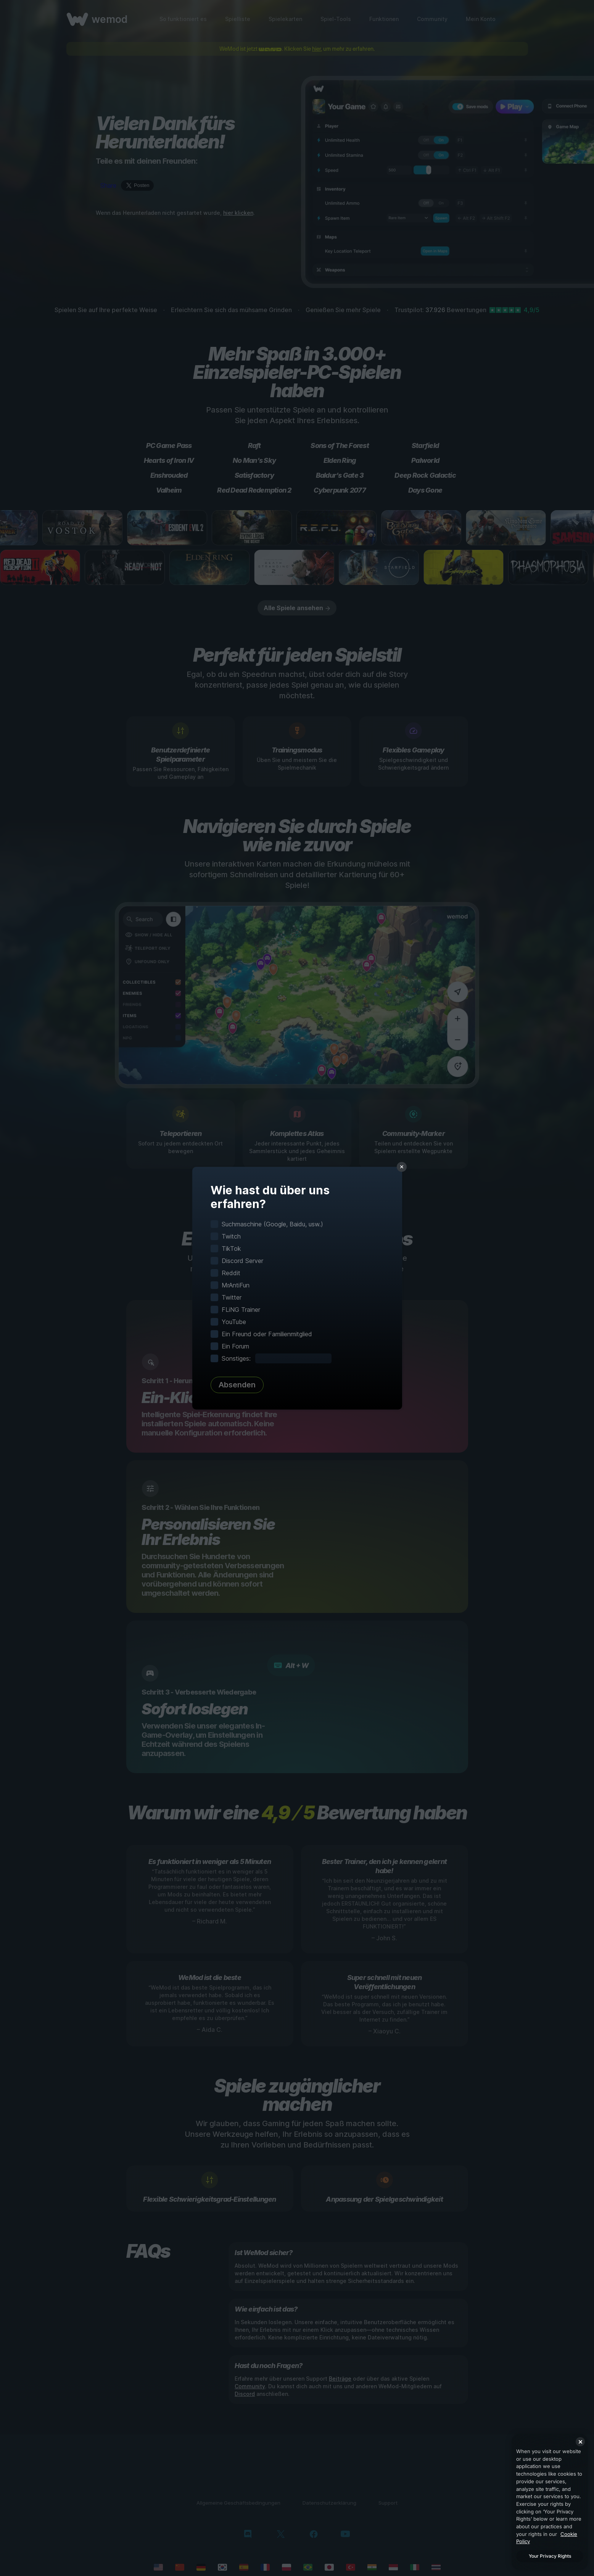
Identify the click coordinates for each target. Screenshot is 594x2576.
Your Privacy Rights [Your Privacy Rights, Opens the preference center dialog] (550, 2556)
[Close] (580, 2441)
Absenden (237, 1384)
